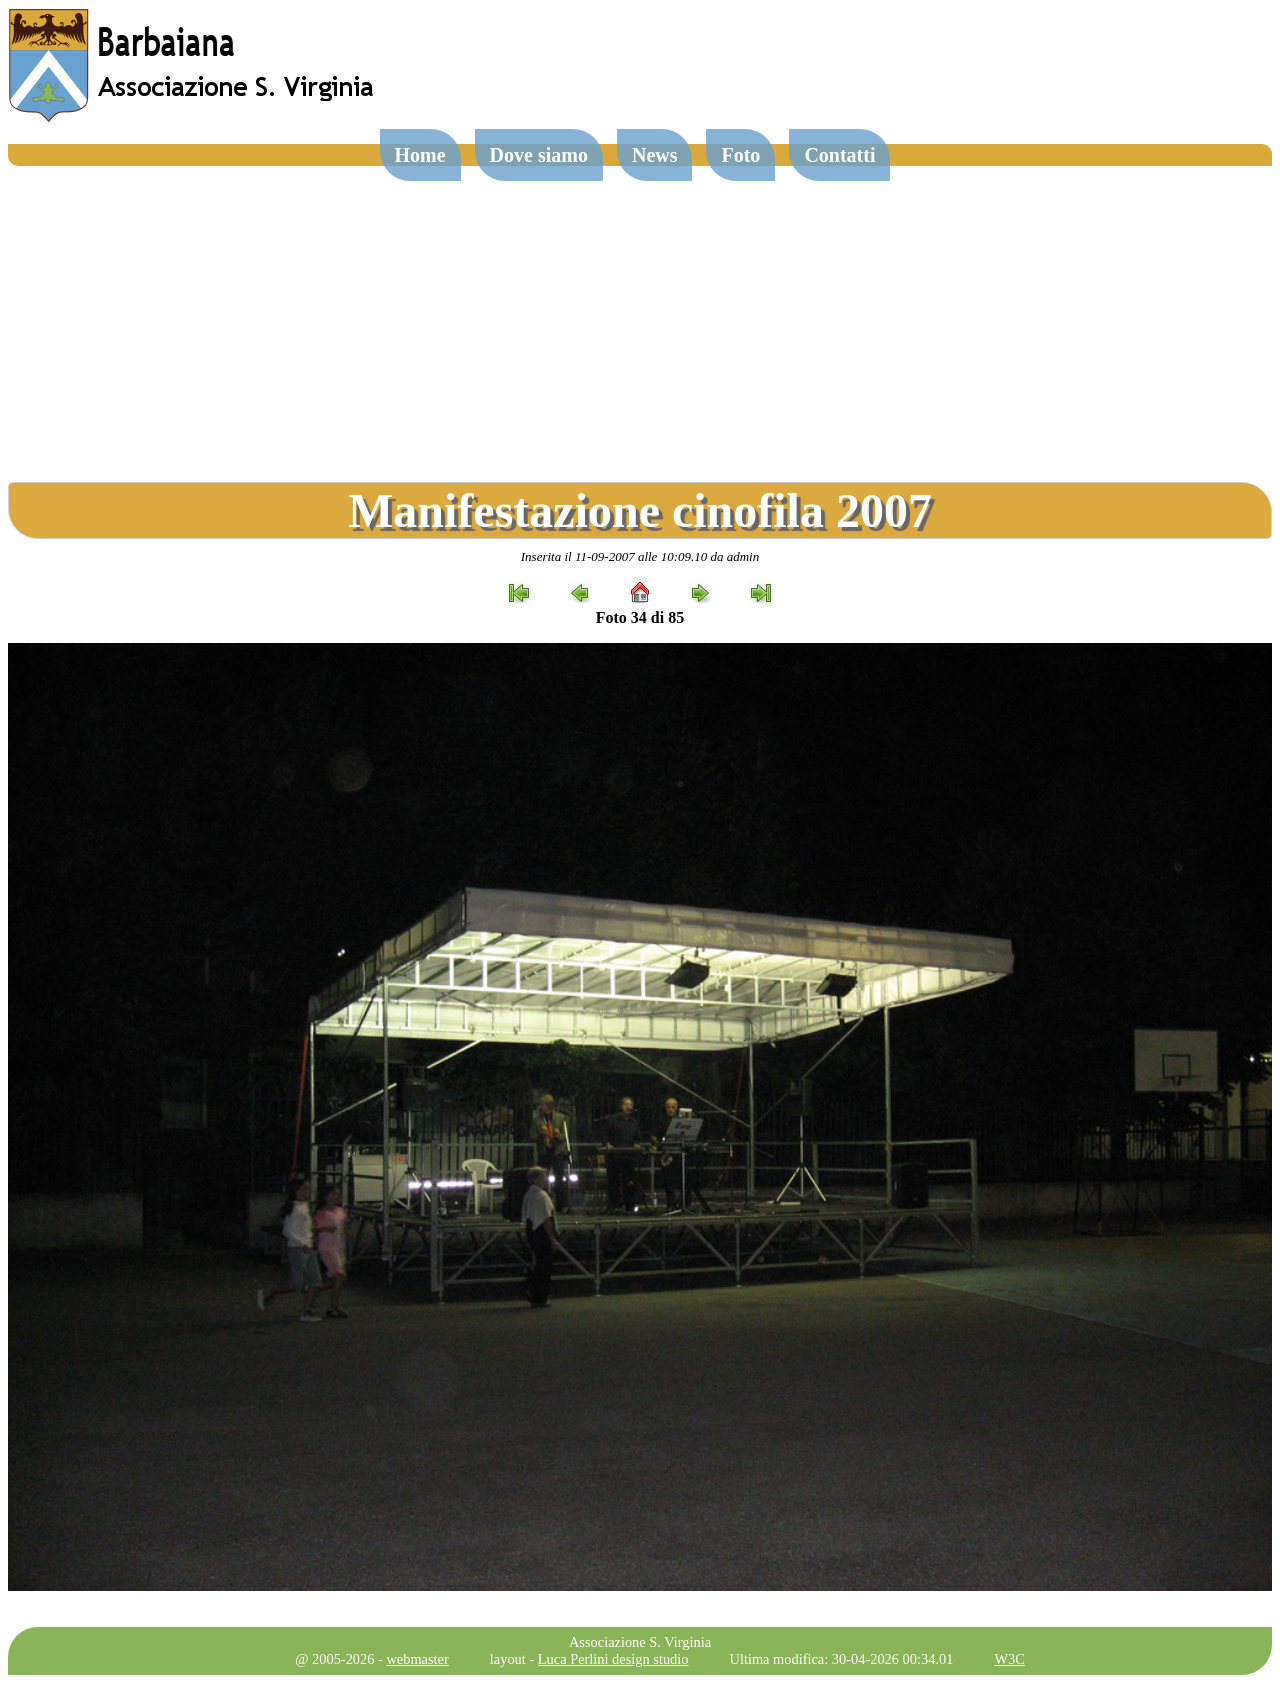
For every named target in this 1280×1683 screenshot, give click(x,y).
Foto (740, 155)
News (655, 155)
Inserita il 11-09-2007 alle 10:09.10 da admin (640, 556)
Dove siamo (539, 155)
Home (420, 155)
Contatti (839, 155)
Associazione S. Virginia (640, 1642)
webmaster (417, 1659)
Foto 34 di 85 (640, 617)
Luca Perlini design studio (613, 1659)
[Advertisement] (640, 316)
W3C (1009, 1659)
